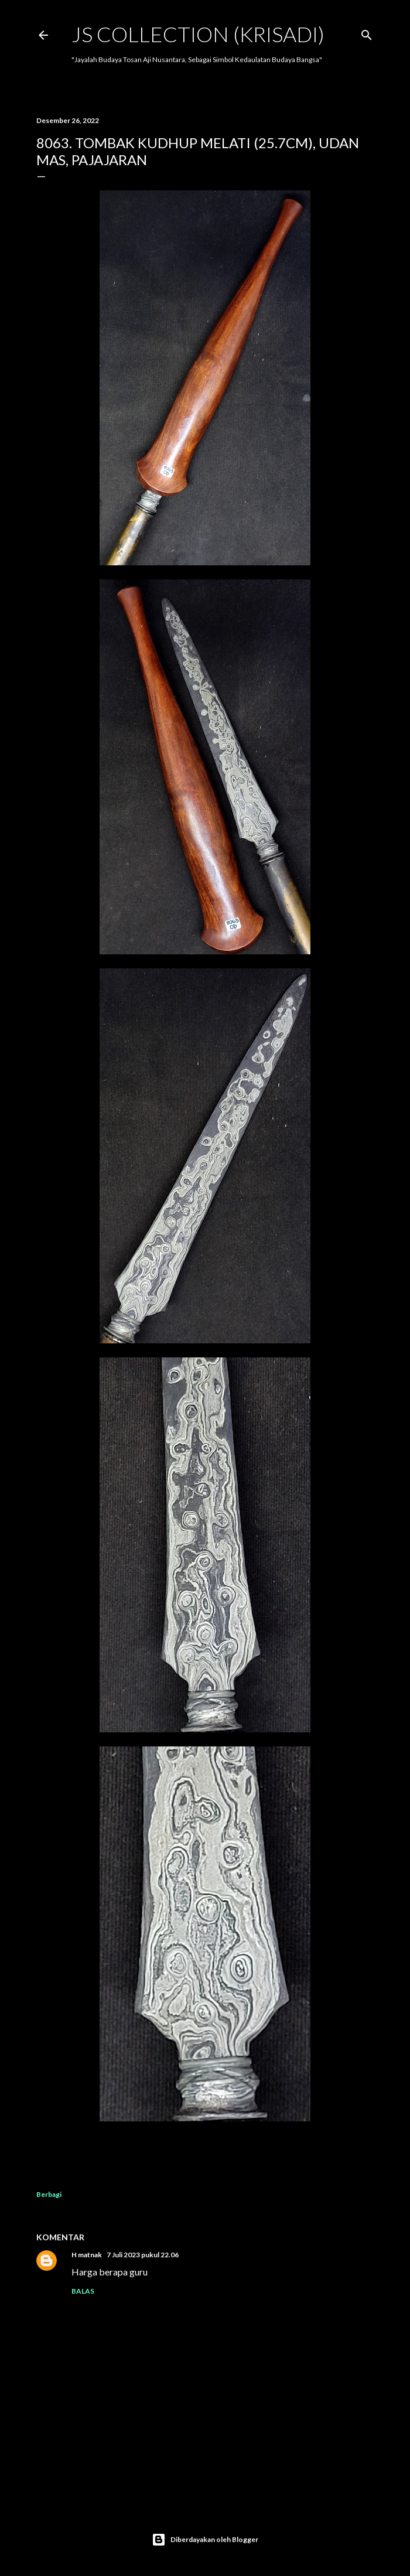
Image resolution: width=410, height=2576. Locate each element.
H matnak (86, 2254)
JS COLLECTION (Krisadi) (197, 34)
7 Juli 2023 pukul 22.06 (143, 2254)
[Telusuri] (367, 32)
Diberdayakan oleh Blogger (205, 2540)
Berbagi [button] (49, 2194)
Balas (82, 2291)
